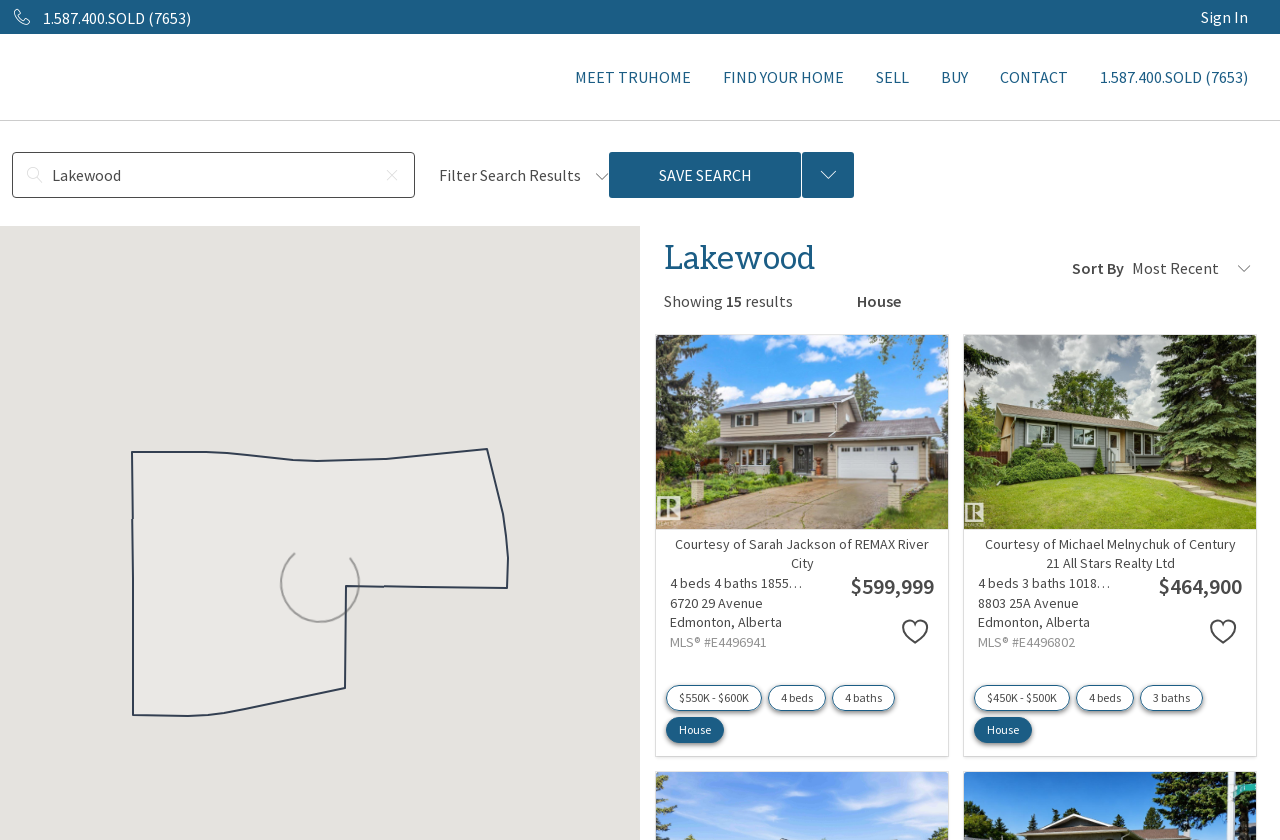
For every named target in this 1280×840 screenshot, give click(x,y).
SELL (892, 77)
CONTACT (1034, 77)
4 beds (797, 697)
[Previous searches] (828, 175)
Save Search (705, 175)
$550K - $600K (714, 697)
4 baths (863, 697)
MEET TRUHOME (633, 77)
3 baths (1171, 697)
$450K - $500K (1022, 697)
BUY (954, 77)
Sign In (1224, 17)
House (695, 729)
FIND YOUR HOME (783, 77)
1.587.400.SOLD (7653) (1174, 77)
